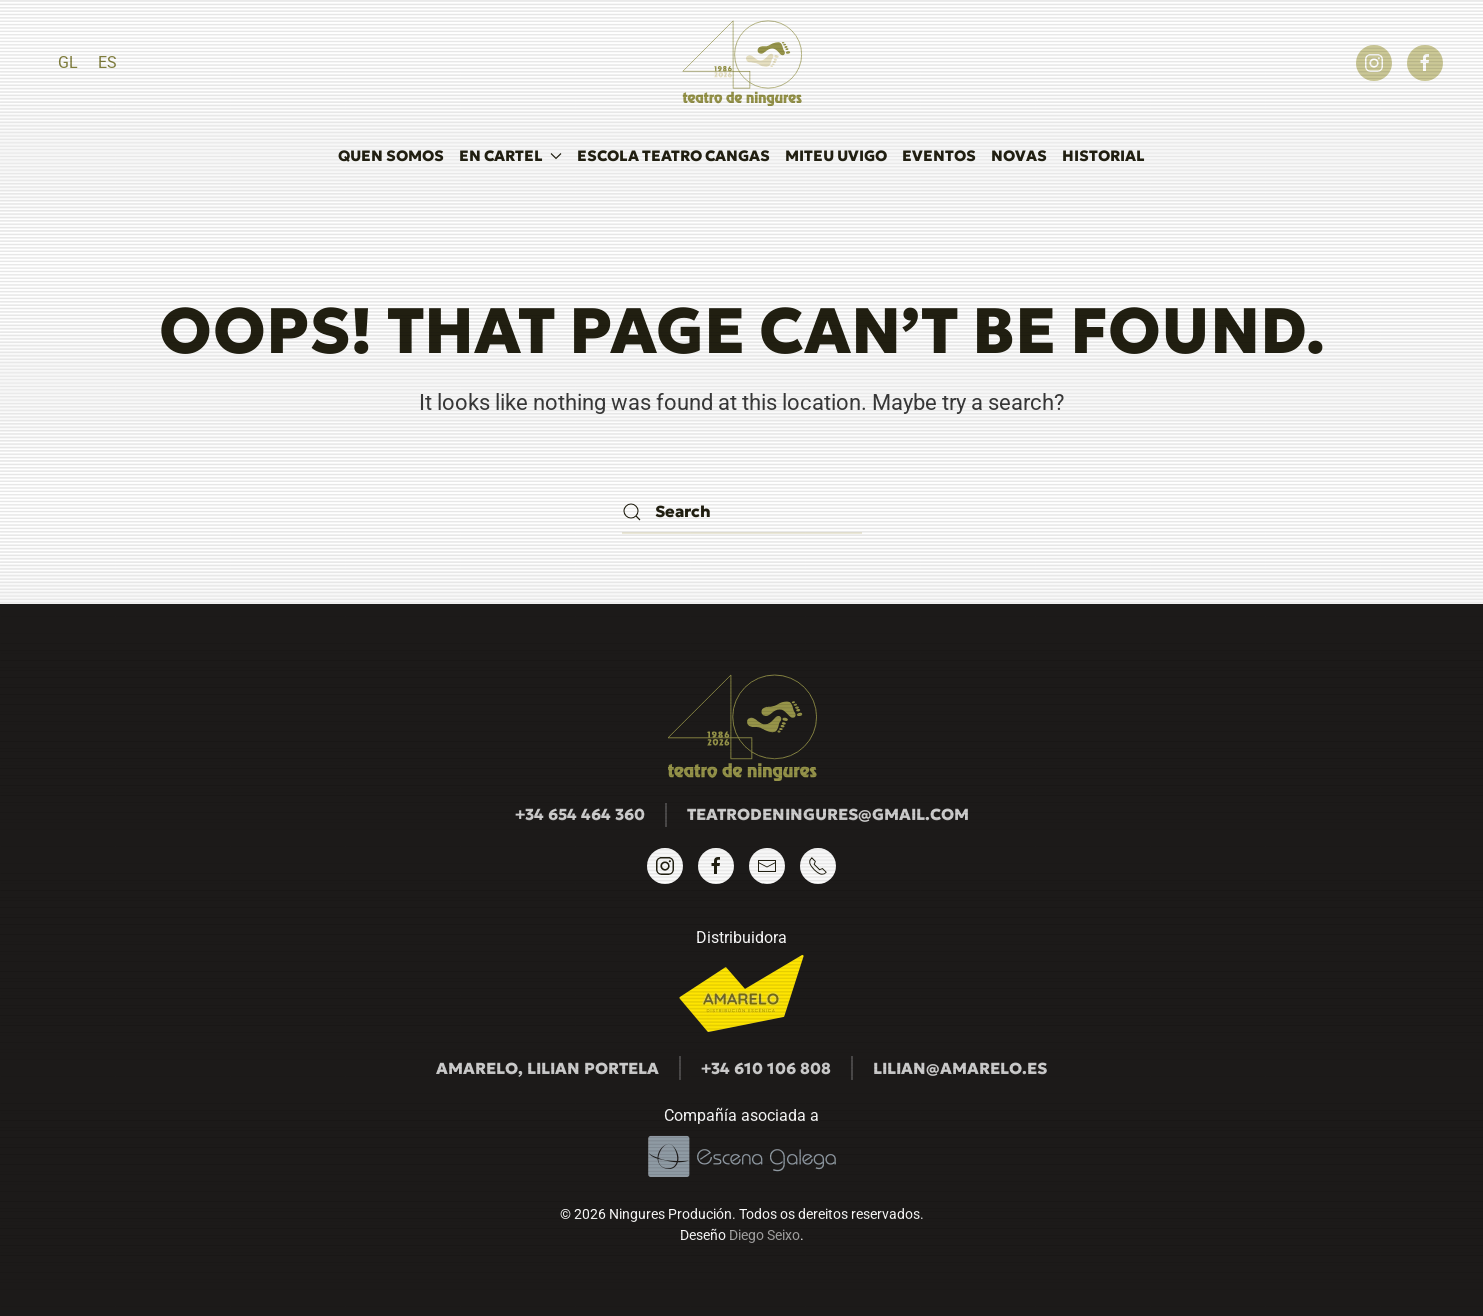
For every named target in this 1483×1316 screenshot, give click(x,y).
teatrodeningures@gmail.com (828, 814)
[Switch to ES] (107, 63)
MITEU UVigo (836, 155)
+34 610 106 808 (766, 1068)
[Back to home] (742, 63)
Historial (1103, 155)
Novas (1019, 155)
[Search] (742, 511)
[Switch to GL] (68, 63)
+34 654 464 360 (580, 814)
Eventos (939, 155)
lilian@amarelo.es (960, 1068)
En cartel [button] (511, 155)
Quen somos (391, 155)
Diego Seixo (764, 1235)
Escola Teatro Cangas (673, 155)
